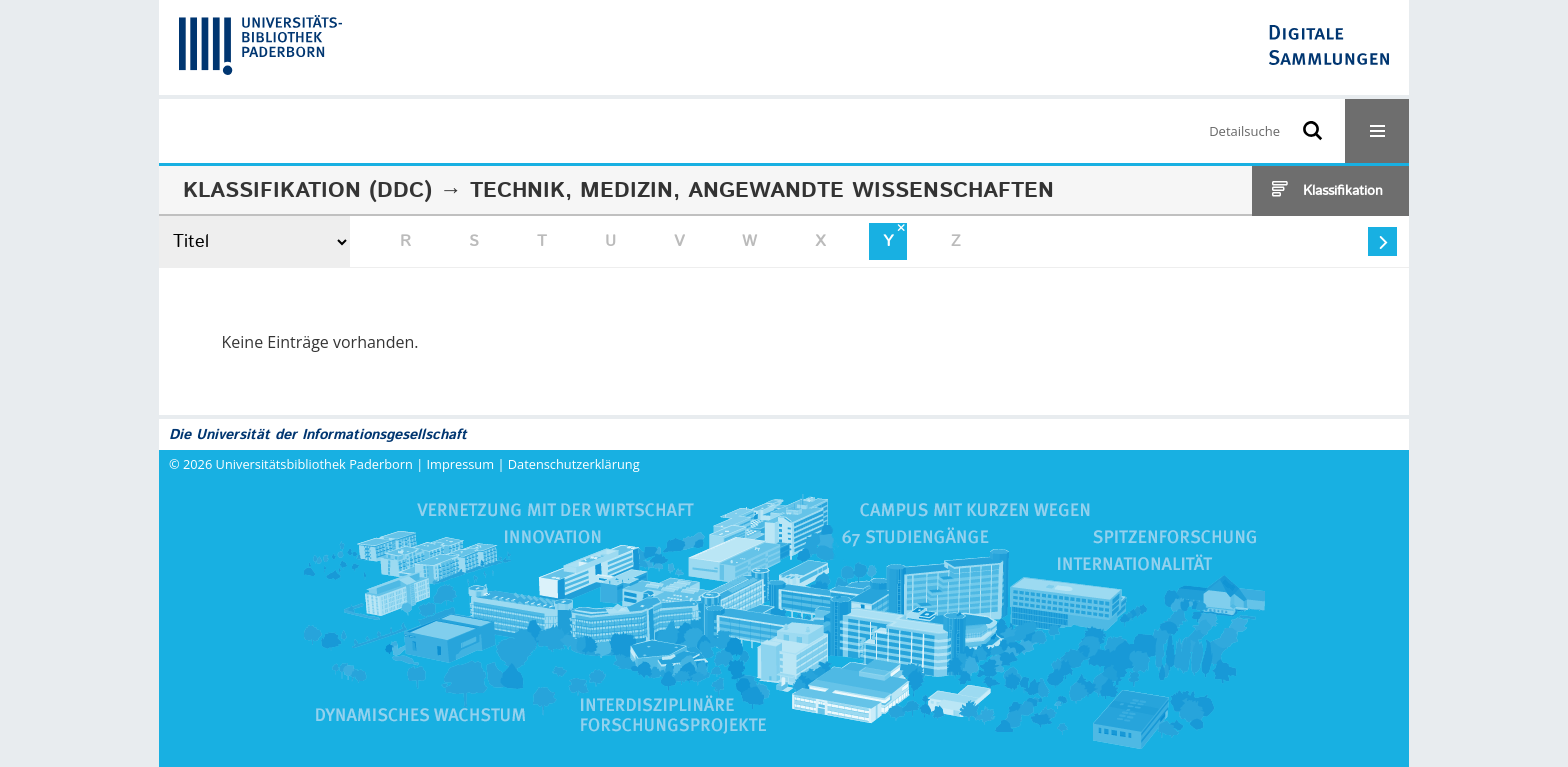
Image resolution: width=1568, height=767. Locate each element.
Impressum (461, 464)
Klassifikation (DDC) (307, 191)
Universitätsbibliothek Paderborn (314, 464)
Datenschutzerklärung (574, 464)
